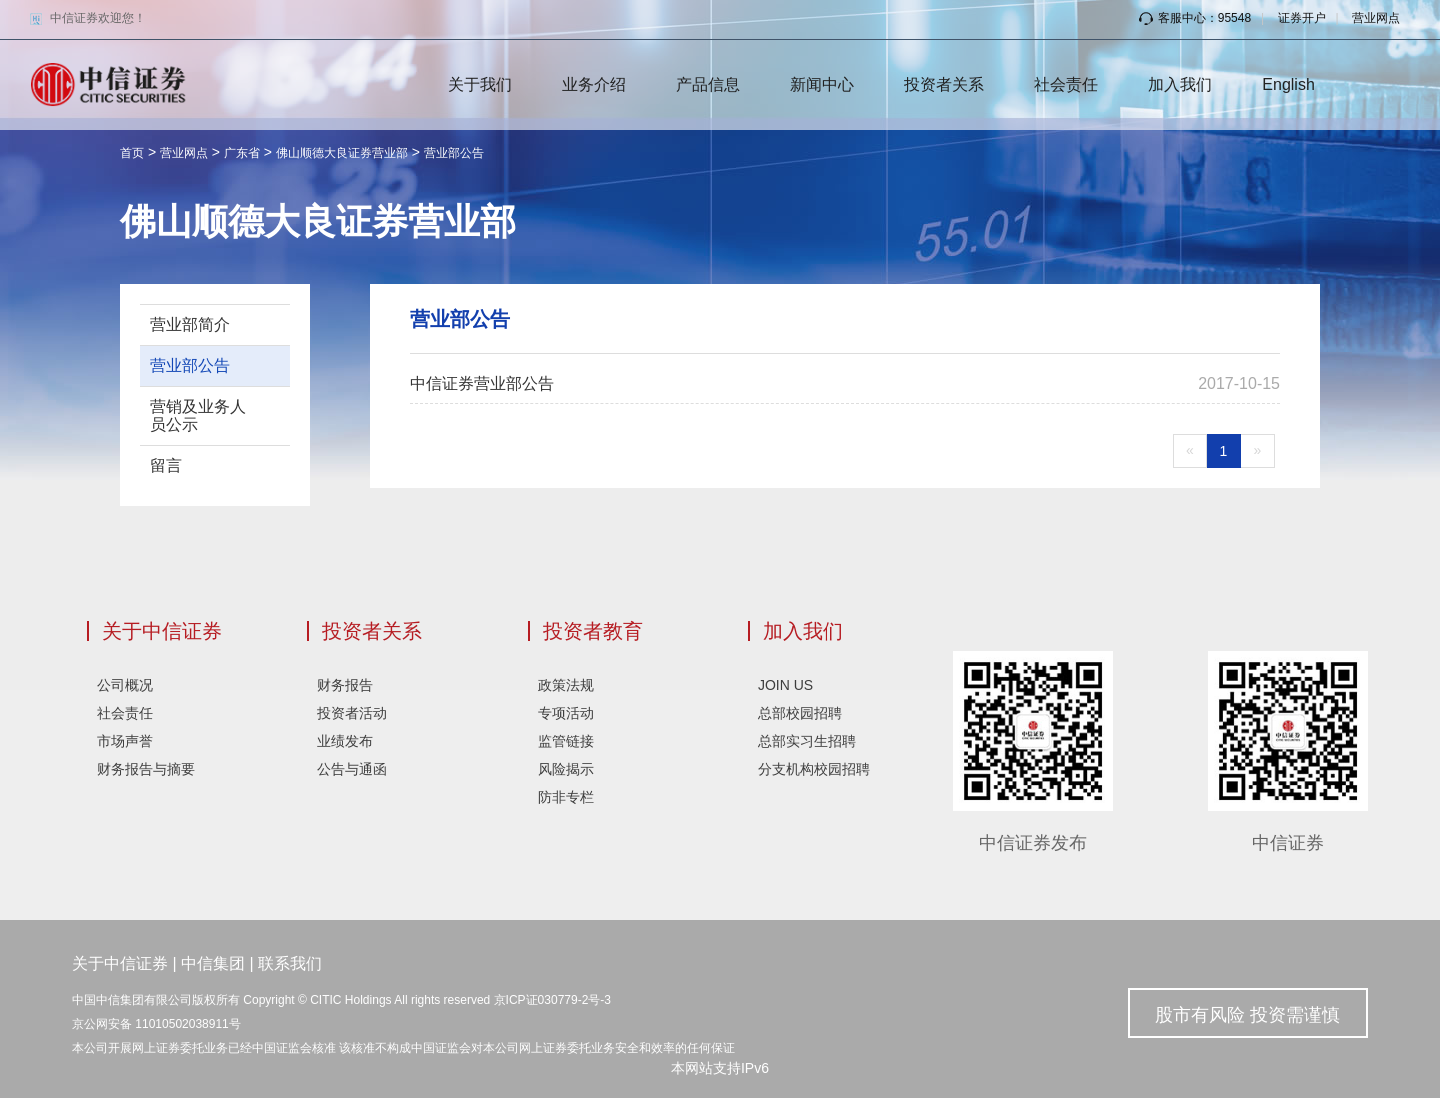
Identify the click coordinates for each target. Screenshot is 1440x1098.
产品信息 (708, 84)
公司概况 (125, 685)
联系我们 (290, 963)
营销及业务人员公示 (198, 415)
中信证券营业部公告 (482, 383)
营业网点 (1376, 18)
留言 (166, 465)
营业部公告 (454, 153)
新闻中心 (822, 84)
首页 (132, 153)
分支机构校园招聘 (814, 769)
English (1288, 84)
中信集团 (213, 963)
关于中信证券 (162, 631)
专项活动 (566, 713)
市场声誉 (125, 741)
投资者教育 (593, 631)
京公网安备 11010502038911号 (156, 1024)
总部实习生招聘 (807, 741)
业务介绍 (594, 84)
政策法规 (566, 685)
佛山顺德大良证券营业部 (342, 153)
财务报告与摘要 (146, 769)
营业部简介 (190, 324)
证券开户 (1302, 18)
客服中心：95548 (1195, 18)
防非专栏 (566, 797)
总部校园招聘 (800, 713)
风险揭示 (566, 769)
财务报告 (345, 685)
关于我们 (480, 84)
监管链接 (566, 741)
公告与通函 (352, 769)
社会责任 (1066, 84)
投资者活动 (352, 713)
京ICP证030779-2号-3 (552, 1000)
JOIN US (785, 685)
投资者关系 (944, 84)
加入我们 (1180, 84)
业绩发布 (345, 741)
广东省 (242, 153)
